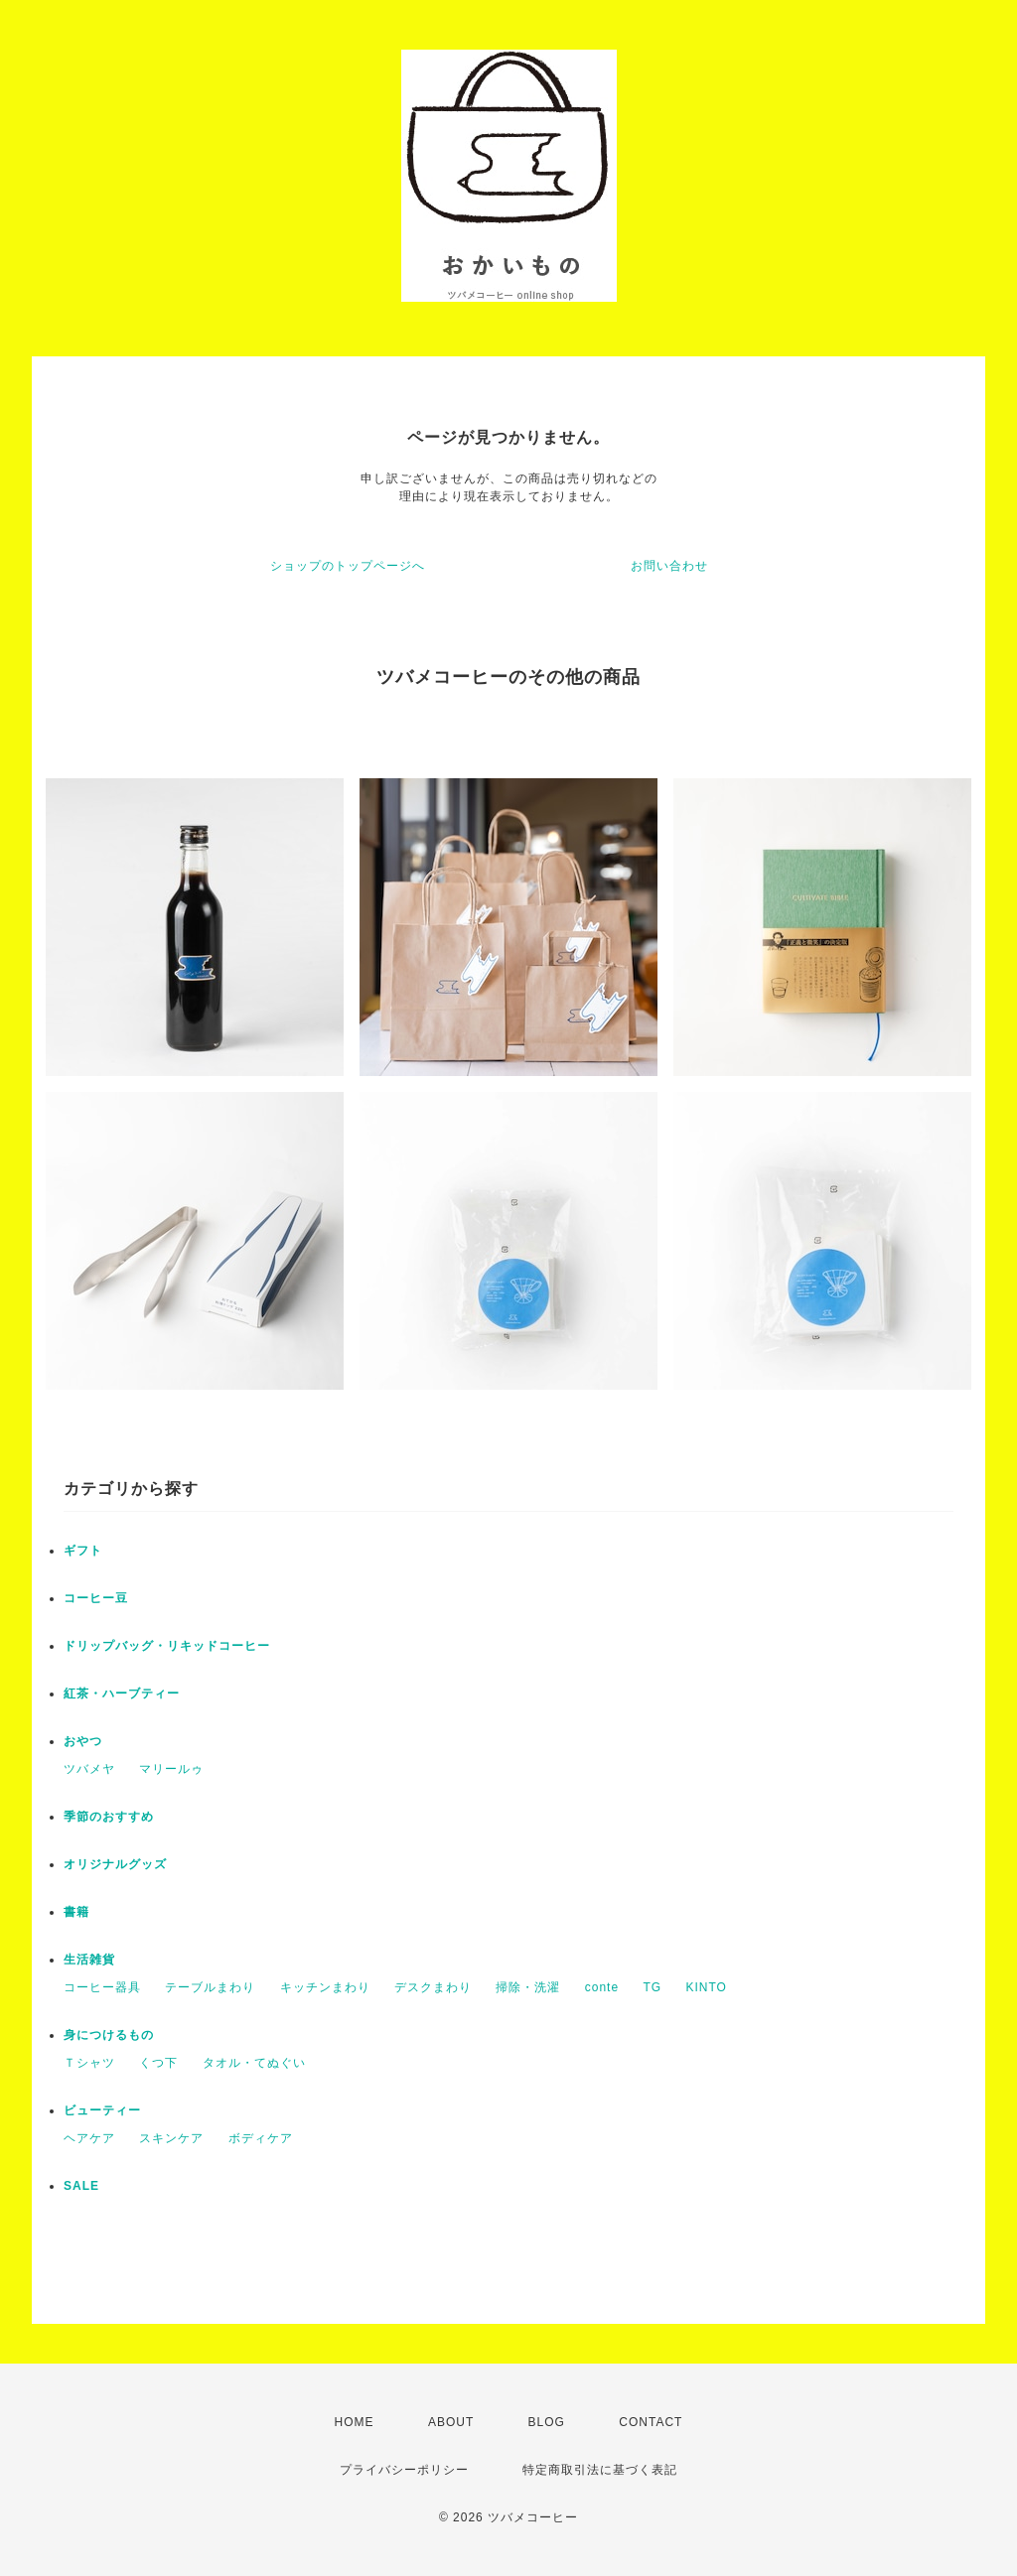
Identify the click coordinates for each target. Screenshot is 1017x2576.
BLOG (546, 2422)
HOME (354, 2422)
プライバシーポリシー (404, 2470)
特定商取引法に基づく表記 (599, 2470)
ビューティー (102, 2110)
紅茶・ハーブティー (122, 1693)
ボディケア (260, 2138)
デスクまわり (433, 1987)
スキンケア (171, 2138)
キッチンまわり (325, 1987)
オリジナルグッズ (115, 1864)
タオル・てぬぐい (254, 2063)
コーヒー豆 (96, 1598)
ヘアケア (89, 2138)
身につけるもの (109, 2035)
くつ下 (158, 2063)
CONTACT (650, 2422)
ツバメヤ (89, 1769)
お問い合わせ (669, 566)
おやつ (83, 1741)
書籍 (76, 1912)
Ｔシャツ (89, 2063)
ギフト (83, 1551)
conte (602, 1987)
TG (652, 1987)
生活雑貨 (89, 1959)
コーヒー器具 (102, 1987)
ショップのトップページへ (347, 566)
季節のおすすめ (109, 1817)
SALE (81, 2186)
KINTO (705, 1987)
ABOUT (451, 2422)
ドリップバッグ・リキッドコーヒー (167, 1646)
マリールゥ (171, 1769)
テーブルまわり (210, 1987)
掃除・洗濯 (528, 1987)
